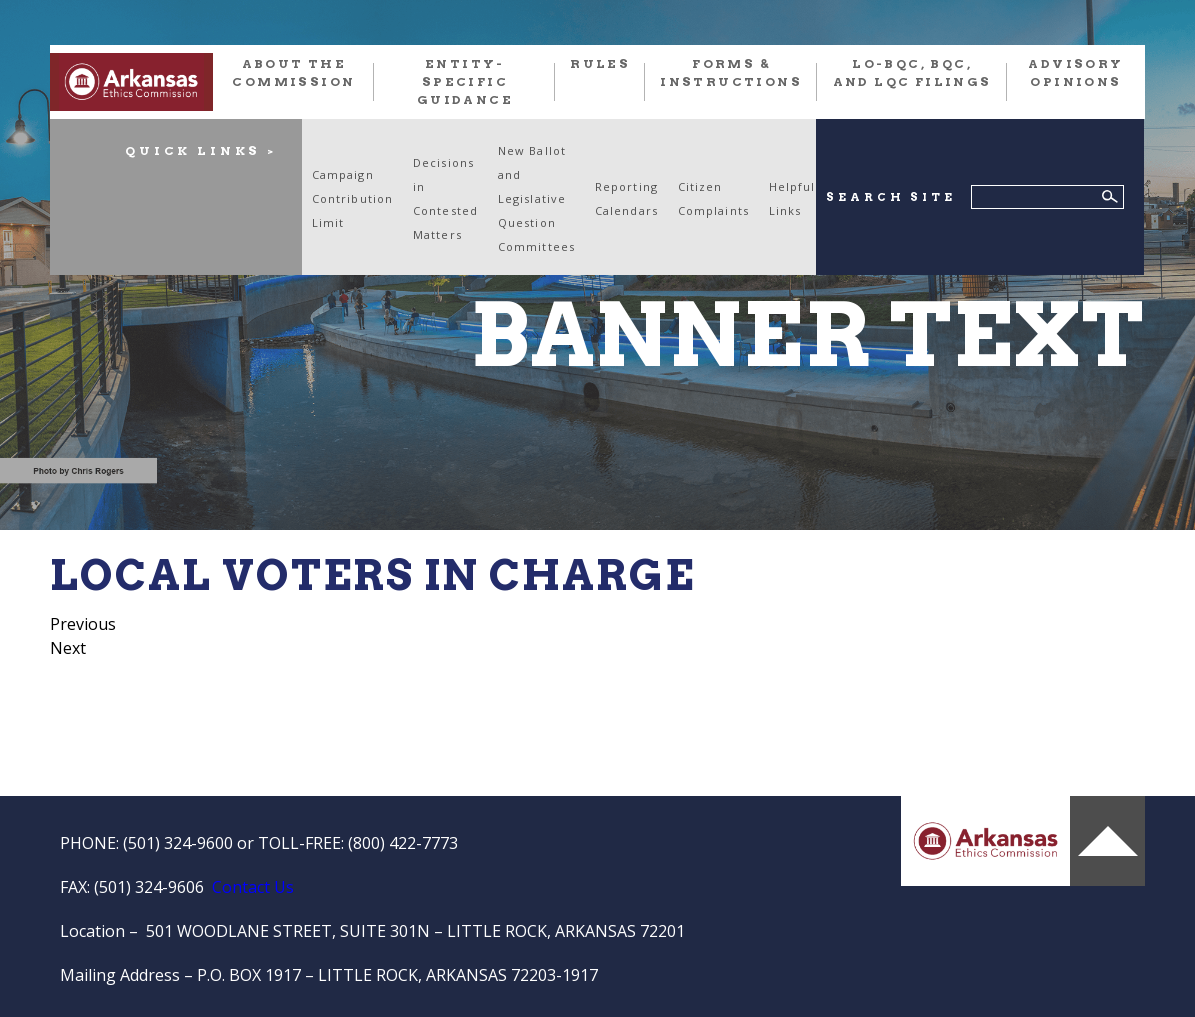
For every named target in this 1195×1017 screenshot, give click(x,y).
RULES (600, 63)
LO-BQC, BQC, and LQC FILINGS (912, 72)
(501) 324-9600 (178, 843)
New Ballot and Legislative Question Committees (536, 198)
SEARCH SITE (890, 197)
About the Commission (293, 72)
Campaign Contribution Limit (352, 198)
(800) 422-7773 (403, 843)
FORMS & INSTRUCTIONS (731, 72)
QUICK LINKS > (201, 150)
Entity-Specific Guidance (465, 81)
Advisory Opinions (1075, 72)
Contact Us (253, 887)
